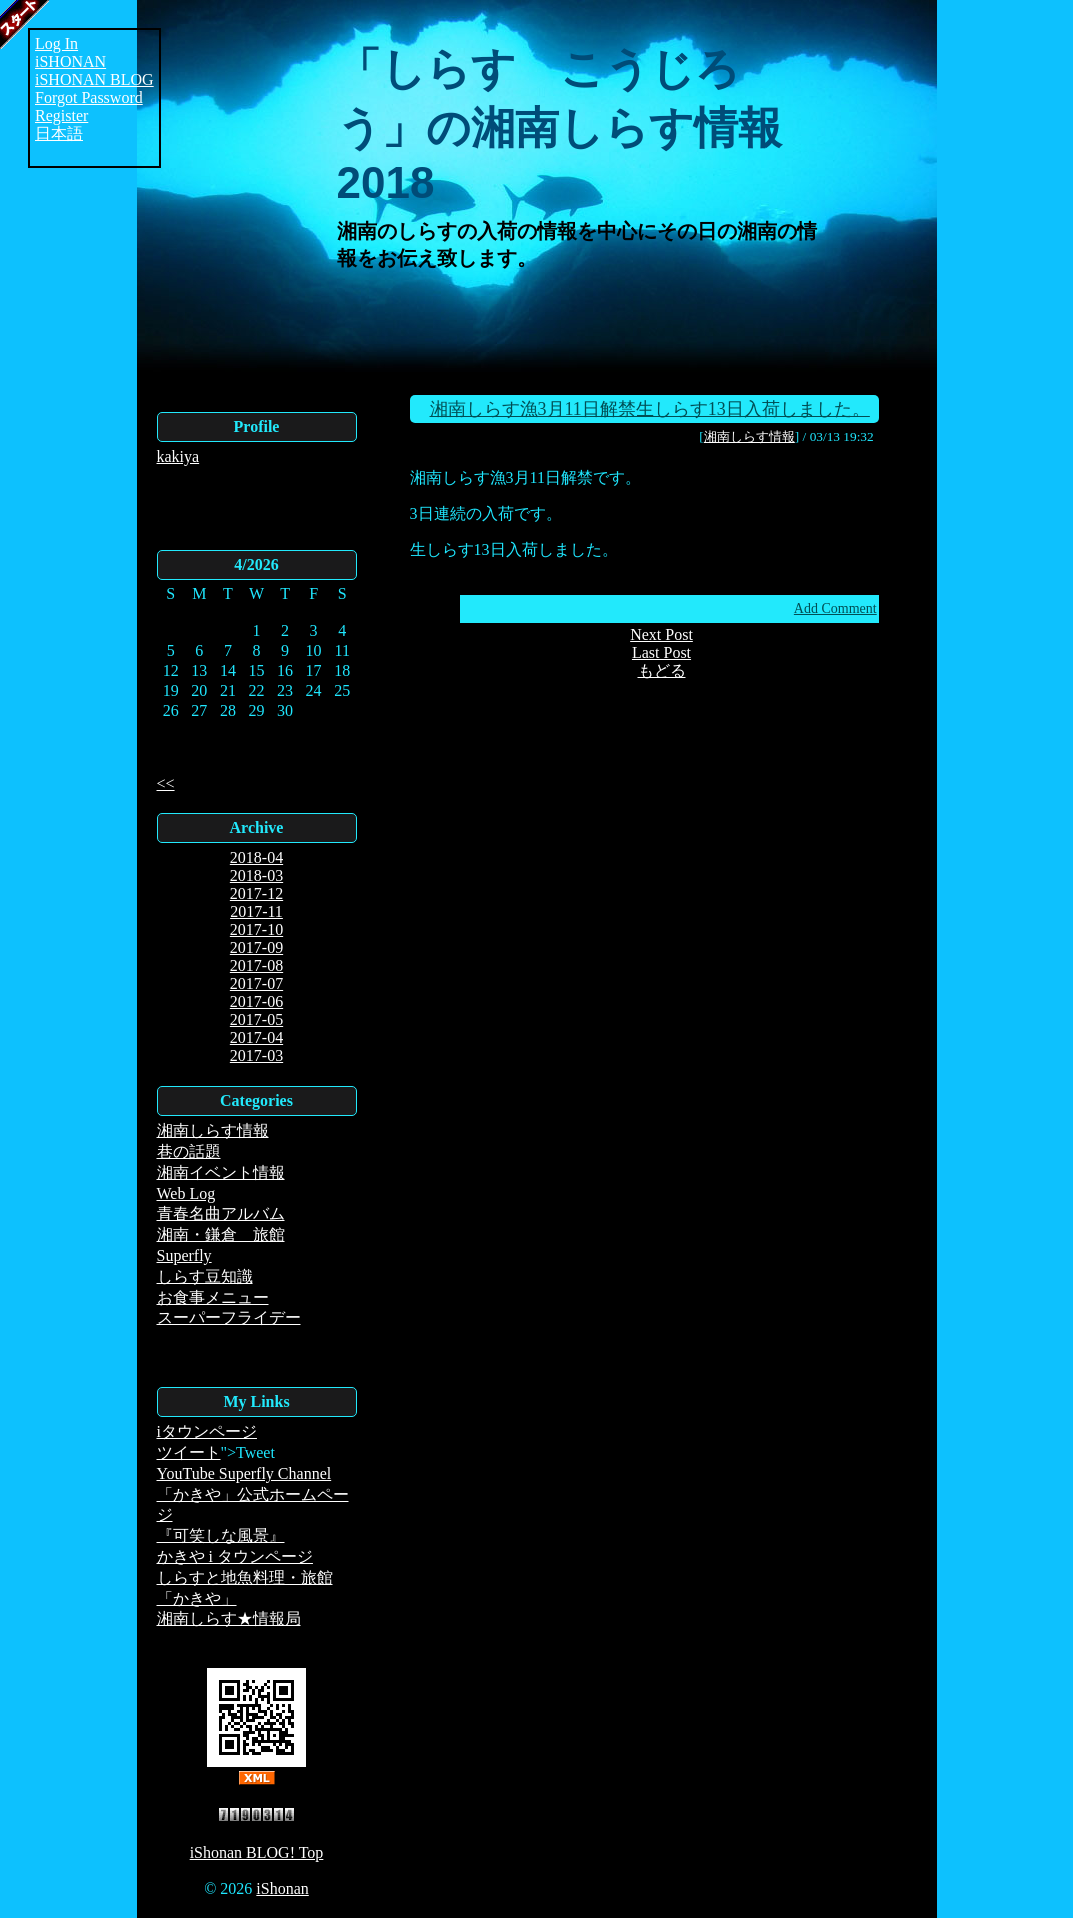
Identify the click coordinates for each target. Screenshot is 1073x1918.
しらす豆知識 (205, 1276)
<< (166, 783)
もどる (662, 670)
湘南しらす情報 (213, 1130)
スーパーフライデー (229, 1317)
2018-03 (256, 875)
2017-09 (256, 947)
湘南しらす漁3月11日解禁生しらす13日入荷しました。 (650, 409)
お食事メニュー (213, 1297)
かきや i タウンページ (235, 1556)
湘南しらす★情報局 (229, 1618)
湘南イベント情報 (221, 1172)
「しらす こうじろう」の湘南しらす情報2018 (559, 125)
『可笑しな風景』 (221, 1535)
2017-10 (256, 929)
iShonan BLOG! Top (257, 1852)
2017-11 (256, 911)
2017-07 (256, 983)
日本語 (59, 133)
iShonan (282, 1888)
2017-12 (256, 893)
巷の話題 (189, 1151)
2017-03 (256, 1055)
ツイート (189, 1452)
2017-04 (256, 1037)
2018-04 (256, 857)
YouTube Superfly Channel (244, 1473)
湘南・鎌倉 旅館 (221, 1234)
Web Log (186, 1193)
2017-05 (256, 1019)
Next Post (661, 634)
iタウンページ (207, 1431)
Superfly (184, 1255)
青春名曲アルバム (221, 1213)
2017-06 (256, 1001)
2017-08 (256, 965)
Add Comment (835, 608)
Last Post (661, 652)
